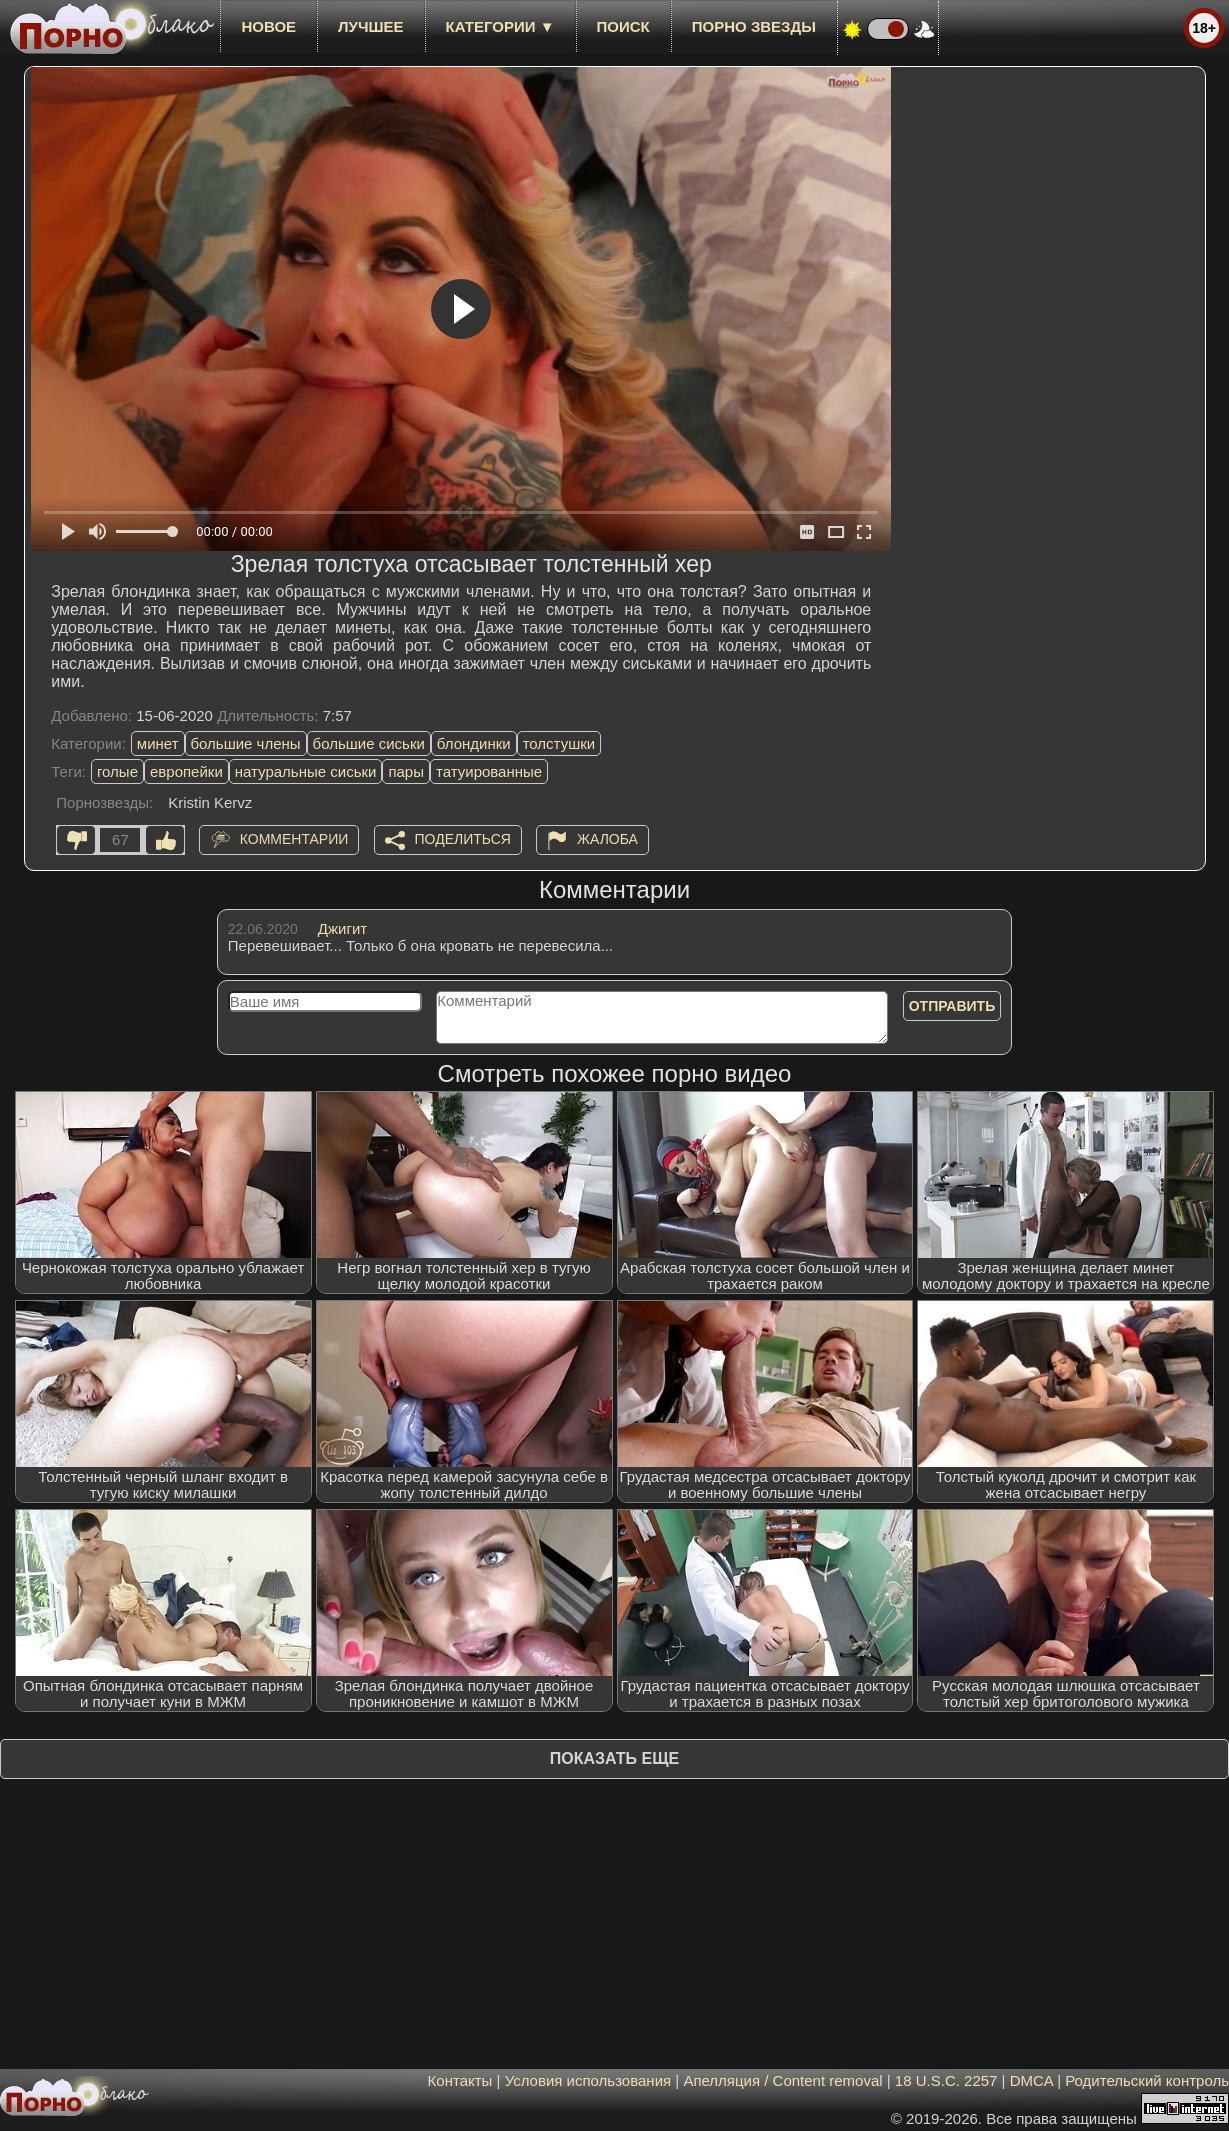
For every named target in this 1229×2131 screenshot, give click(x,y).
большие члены (246, 743)
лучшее (370, 26)
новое (268, 26)
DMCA (1031, 2080)
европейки (186, 771)
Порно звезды (754, 26)
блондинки (474, 743)
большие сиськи (369, 743)
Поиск (623, 26)
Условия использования (588, 2080)
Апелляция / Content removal (782, 2080)
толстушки (559, 743)
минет (158, 743)
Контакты (460, 2080)
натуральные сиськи (306, 771)
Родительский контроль (1147, 2080)
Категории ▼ (500, 26)
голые (117, 771)
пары (406, 771)
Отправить (952, 1006)
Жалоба (607, 839)
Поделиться (463, 839)
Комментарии (294, 839)
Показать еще (614, 1758)
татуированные (489, 771)
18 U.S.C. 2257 (946, 2080)
